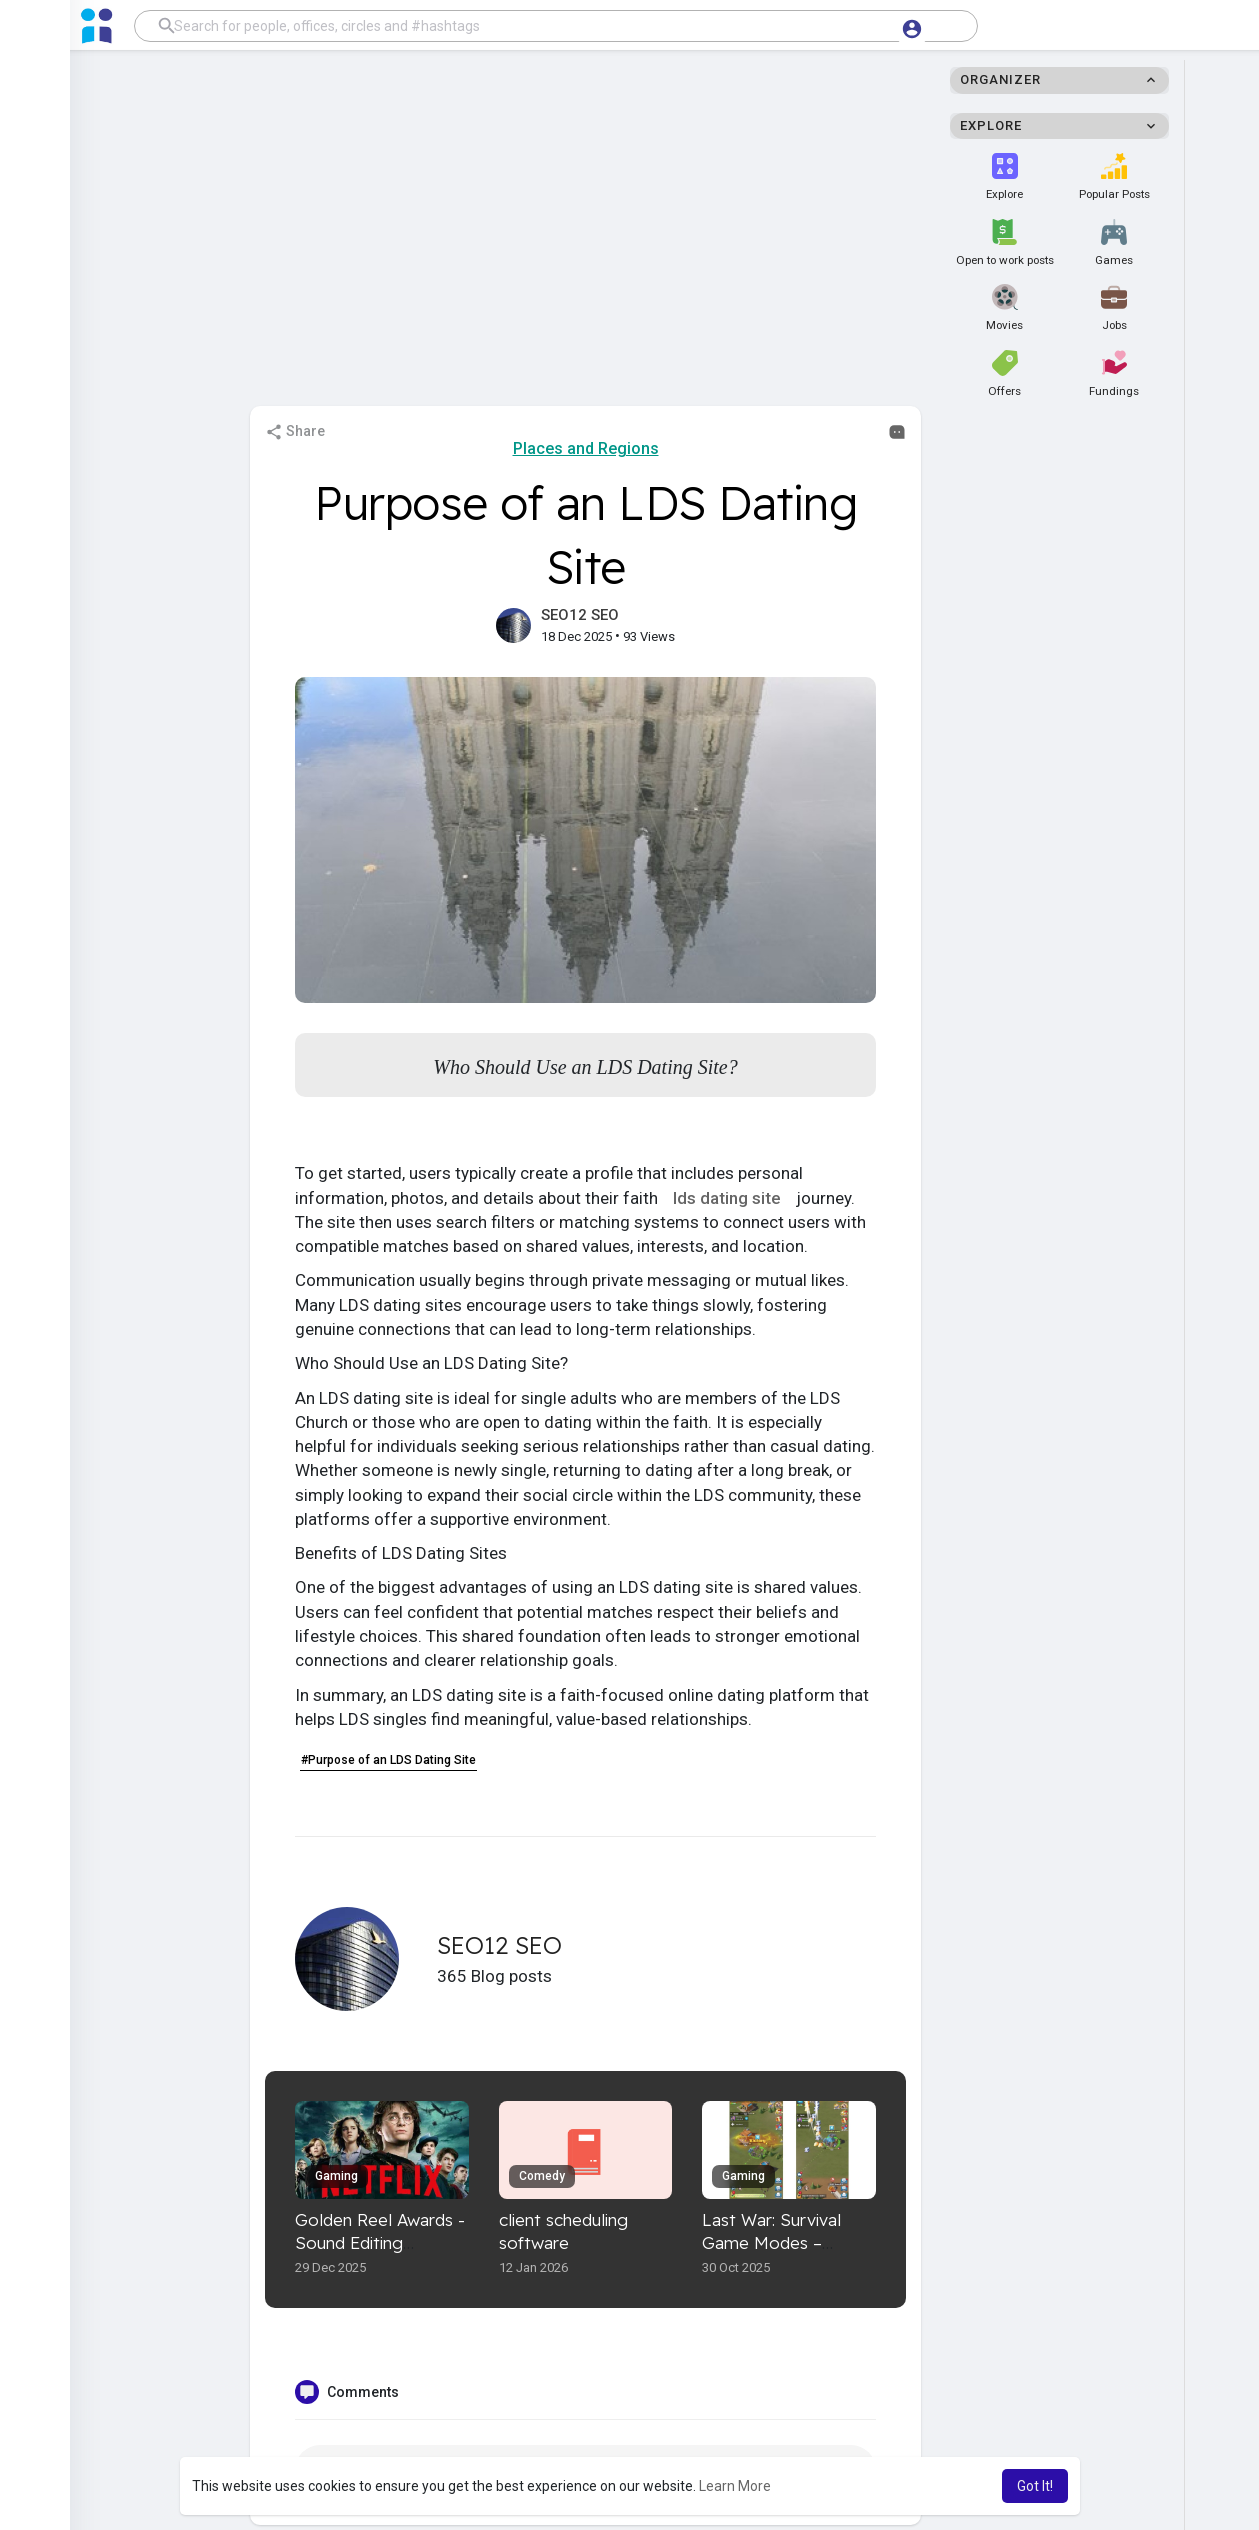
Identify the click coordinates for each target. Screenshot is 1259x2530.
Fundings (1114, 374)
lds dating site (729, 1198)
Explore (1004, 177)
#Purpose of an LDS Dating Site (388, 1760)
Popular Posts (1114, 177)
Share (295, 432)
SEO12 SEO (580, 615)
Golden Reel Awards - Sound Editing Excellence (380, 2242)
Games (1114, 243)
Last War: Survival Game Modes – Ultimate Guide (771, 2242)
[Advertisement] (630, 234)
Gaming (336, 2176)
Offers (1004, 374)
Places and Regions (586, 448)
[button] (556, 26)
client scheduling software (563, 2231)
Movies (1004, 308)
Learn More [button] (735, 2486)
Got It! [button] (1035, 2486)
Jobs (1114, 308)
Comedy (542, 2176)
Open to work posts (1005, 243)
